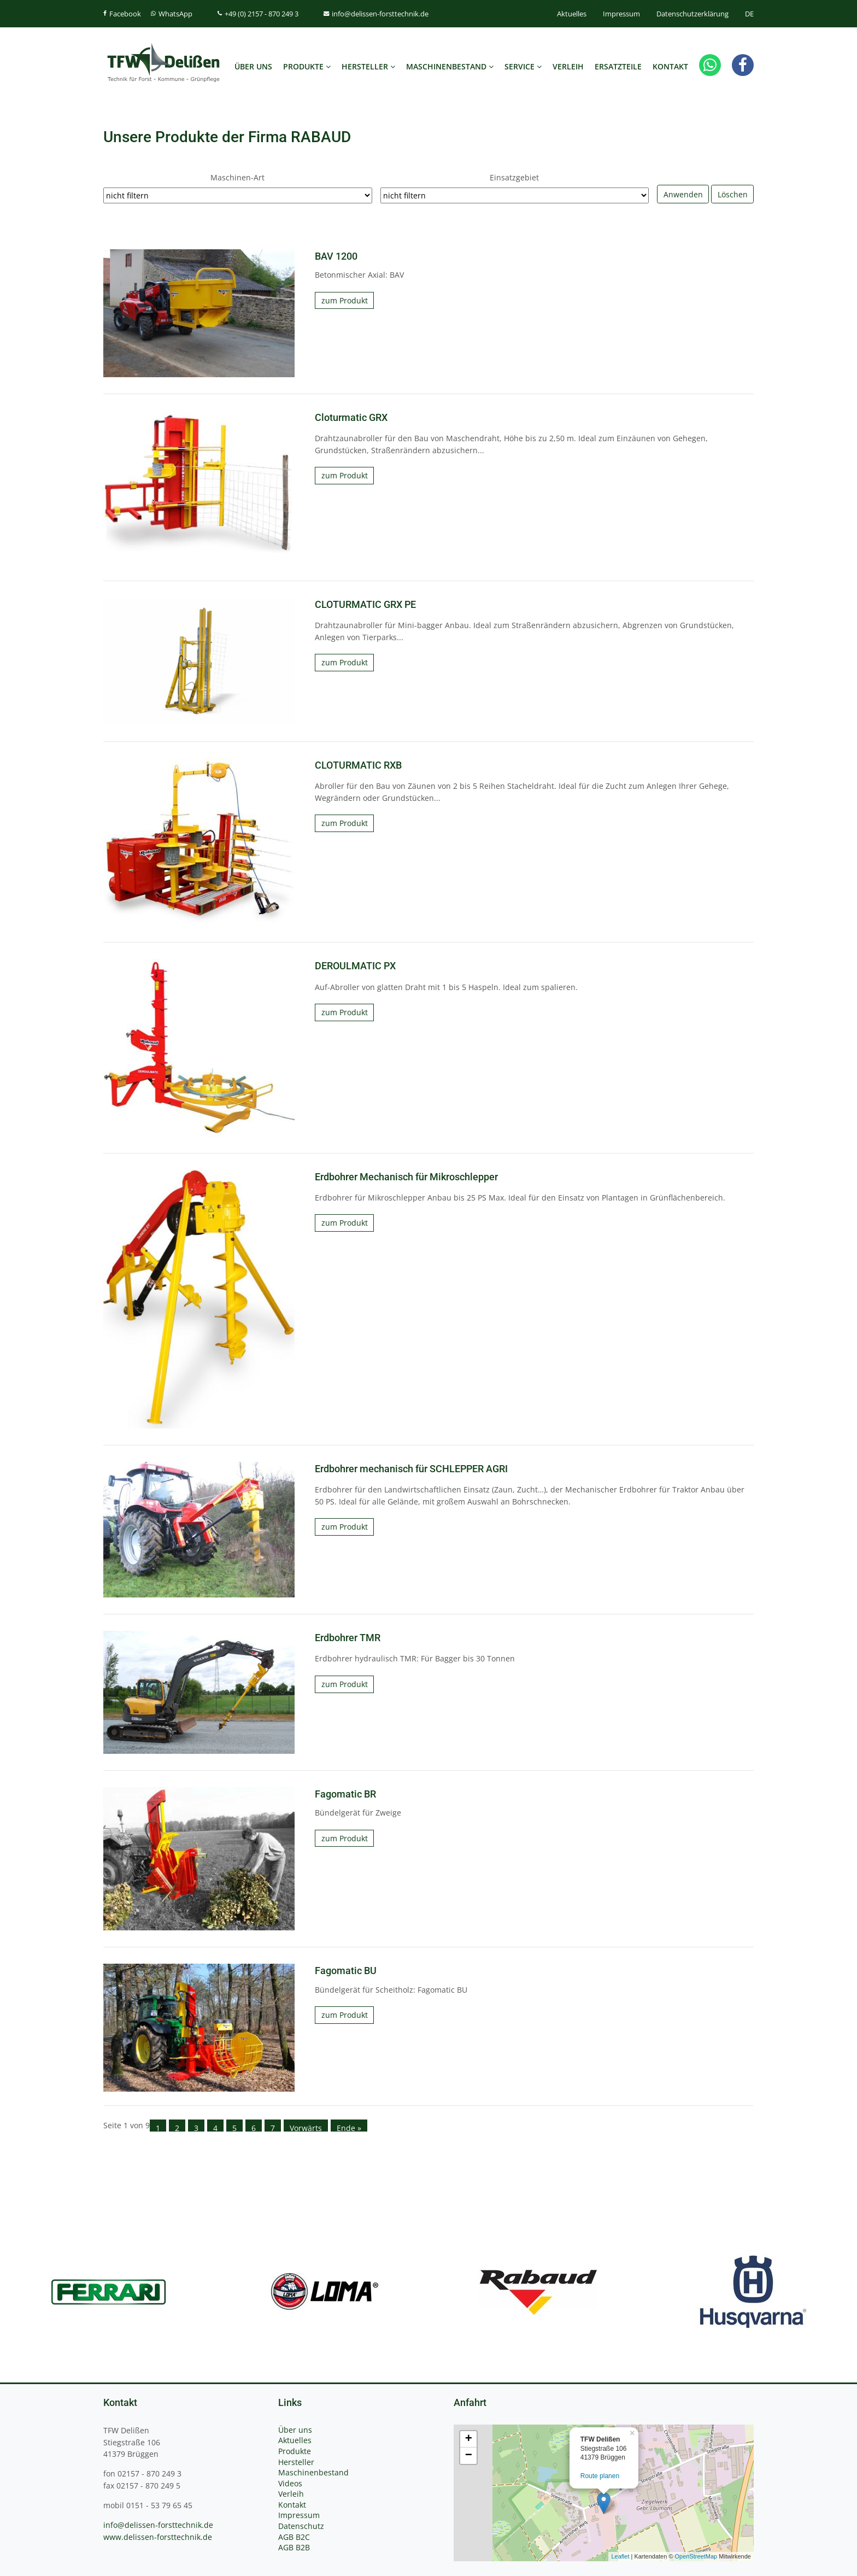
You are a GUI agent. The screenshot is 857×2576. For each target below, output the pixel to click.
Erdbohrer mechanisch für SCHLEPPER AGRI (411, 1468)
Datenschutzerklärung (692, 14)
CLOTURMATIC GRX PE (365, 604)
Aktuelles (571, 14)
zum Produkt (344, 300)
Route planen (599, 2476)
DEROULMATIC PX (355, 966)
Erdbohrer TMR (347, 1637)
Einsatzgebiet (514, 177)
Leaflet (620, 2556)
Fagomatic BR (345, 1794)
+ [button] (468, 2439)
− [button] (468, 2456)
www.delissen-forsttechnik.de (157, 2537)
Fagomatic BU (346, 1970)
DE (749, 14)
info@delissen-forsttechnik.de (158, 2525)
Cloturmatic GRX (351, 417)
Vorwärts (306, 2127)
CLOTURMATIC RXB (358, 765)
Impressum (621, 14)
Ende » (349, 2127)
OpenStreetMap (696, 2556)
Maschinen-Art (237, 177)
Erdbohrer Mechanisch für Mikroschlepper (406, 1177)
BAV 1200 (336, 256)
